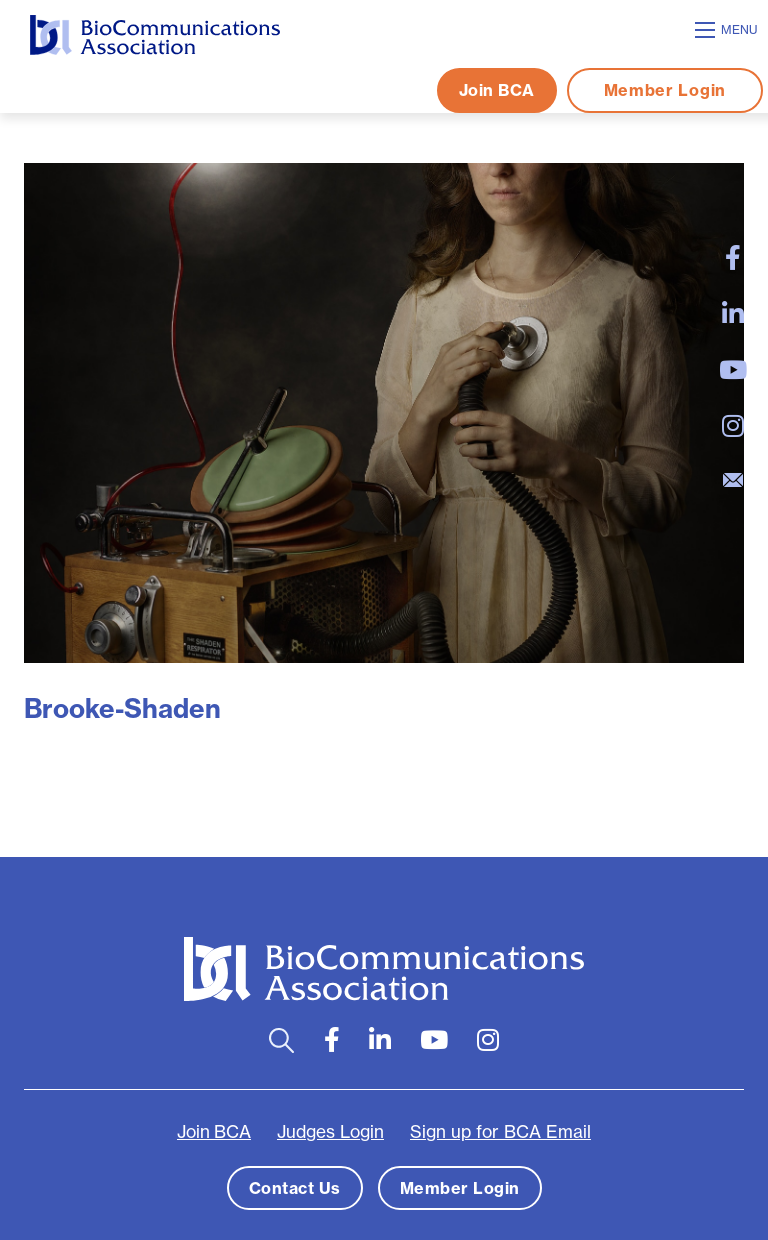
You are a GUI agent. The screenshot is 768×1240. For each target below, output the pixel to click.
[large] (733, 258)
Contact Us (295, 1188)
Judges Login (330, 1132)
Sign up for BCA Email (500, 1132)
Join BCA (497, 90)
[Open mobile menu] (729, 30)
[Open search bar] (281, 1040)
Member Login (665, 90)
